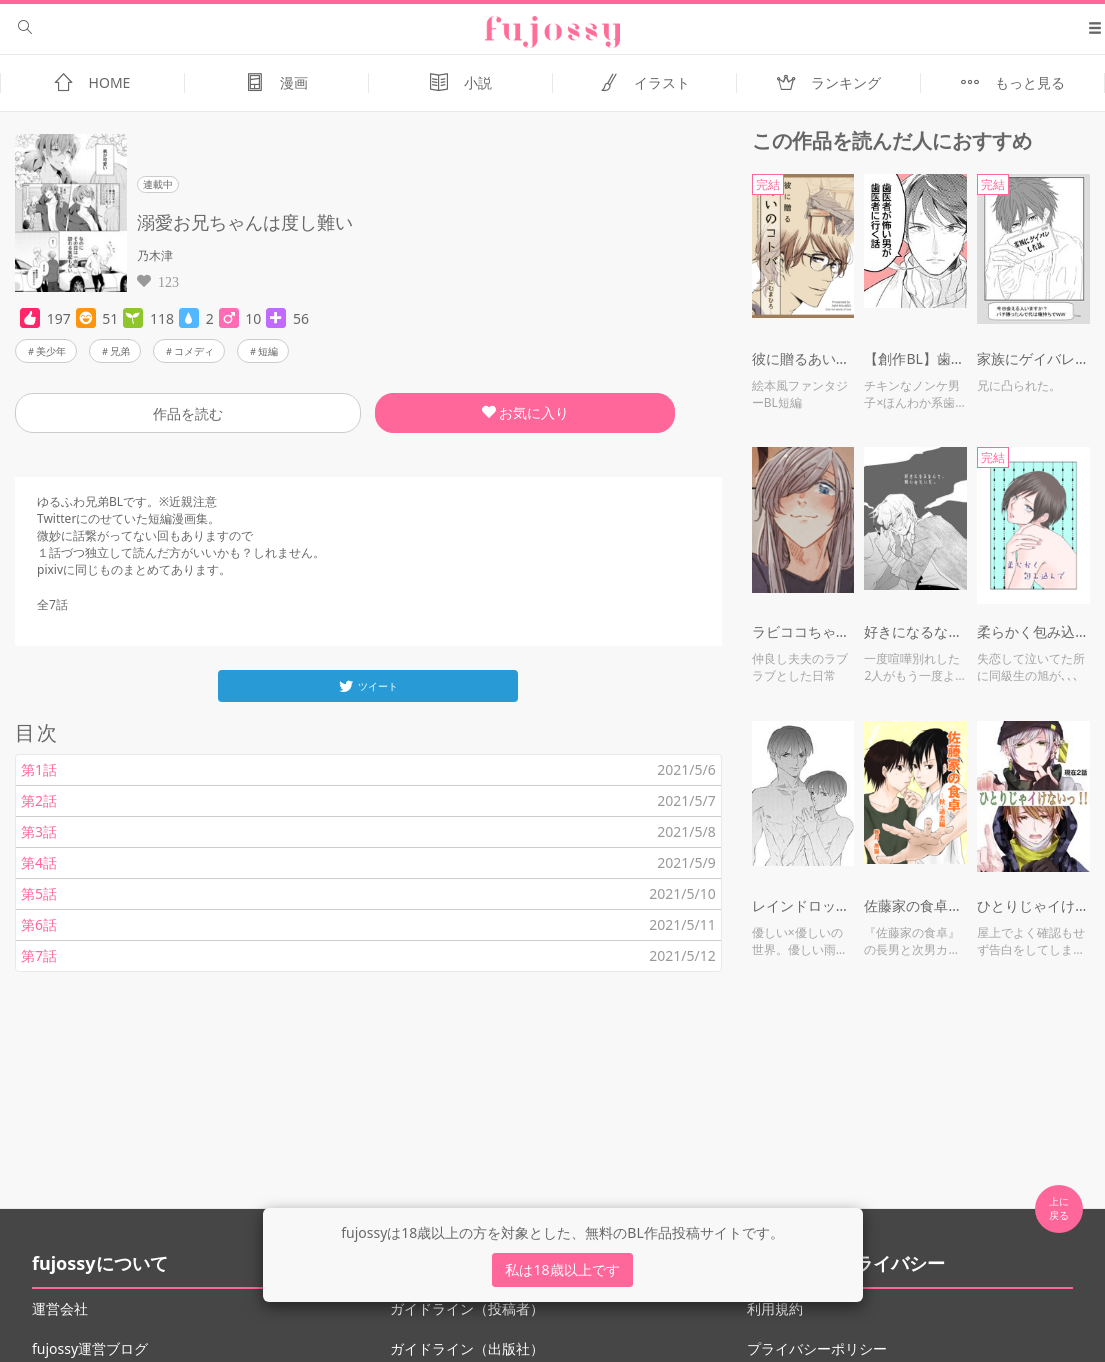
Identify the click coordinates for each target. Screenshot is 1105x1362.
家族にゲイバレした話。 (1033, 358)
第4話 (39, 862)
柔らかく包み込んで (1033, 631)
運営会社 (60, 1308)
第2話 (39, 800)
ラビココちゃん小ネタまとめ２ (803, 631)
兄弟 (120, 351)
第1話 (39, 769)
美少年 (51, 351)
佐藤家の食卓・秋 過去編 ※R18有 (915, 905)
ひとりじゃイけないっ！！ (1033, 905)
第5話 (39, 893)
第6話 (39, 924)
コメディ (194, 351)
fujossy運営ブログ (90, 1348)
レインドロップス (803, 905)
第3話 (39, 831)
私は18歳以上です (562, 1269)
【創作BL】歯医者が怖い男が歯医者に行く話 (915, 358)
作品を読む (188, 413)
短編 (268, 351)
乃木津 (155, 255)
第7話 (39, 955)
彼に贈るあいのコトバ (803, 358)
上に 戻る (1059, 1208)
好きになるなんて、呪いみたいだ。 (915, 631)
